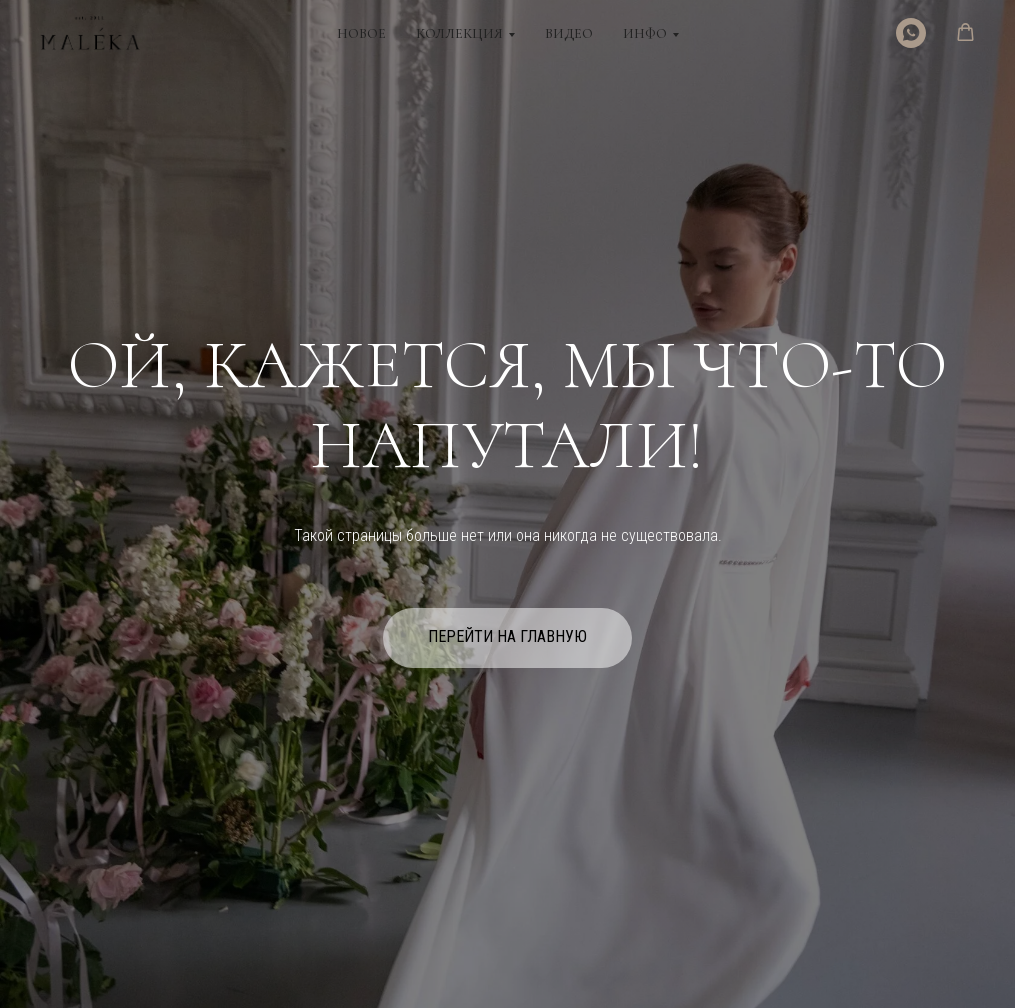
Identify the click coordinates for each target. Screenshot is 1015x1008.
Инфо (645, 33)
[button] (965, 32)
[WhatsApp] (911, 33)
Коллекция (459, 33)
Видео (569, 33)
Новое (361, 33)
